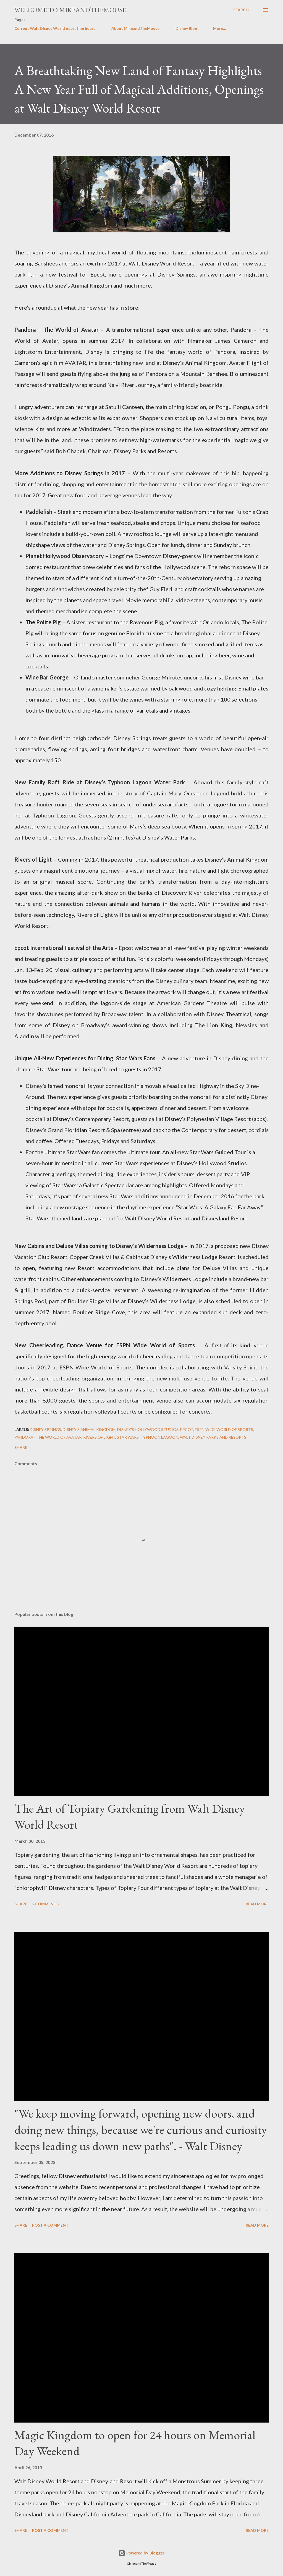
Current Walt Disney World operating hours (54, 28)
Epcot (186, 1429)
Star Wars (128, 1437)
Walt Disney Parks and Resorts (213, 1437)
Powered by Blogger (141, 2553)
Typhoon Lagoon (159, 1437)
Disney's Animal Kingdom (89, 1429)
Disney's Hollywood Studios (148, 1429)
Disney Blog (186, 28)
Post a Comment (50, 2225)
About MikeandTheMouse (135, 28)
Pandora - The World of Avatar (48, 1437)
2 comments (45, 1904)
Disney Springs (45, 1429)
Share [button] (20, 1447)
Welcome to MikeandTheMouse (70, 10)
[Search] (241, 10)
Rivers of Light (99, 1437)
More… (219, 28)
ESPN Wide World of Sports (224, 1429)
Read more (257, 1904)
